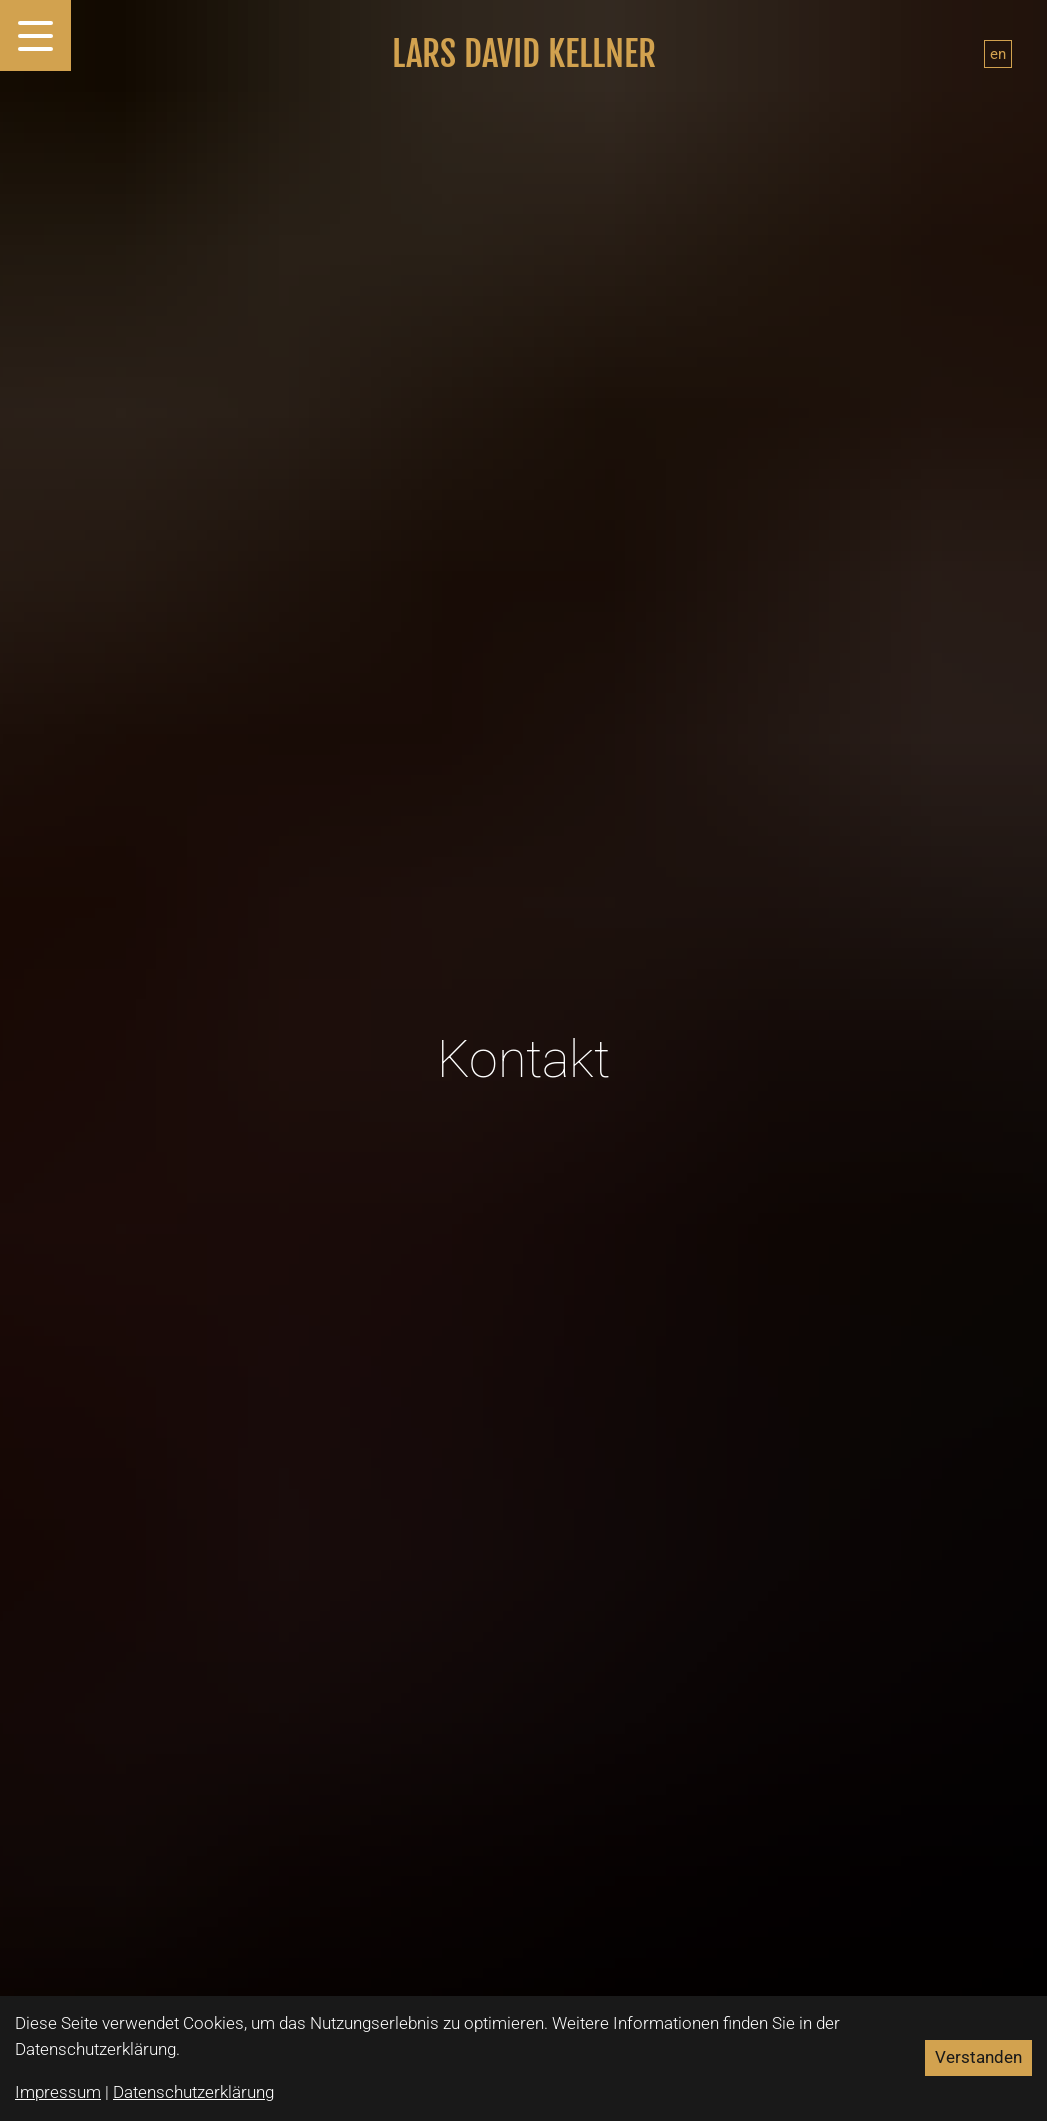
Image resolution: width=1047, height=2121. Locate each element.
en (998, 54)
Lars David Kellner (524, 54)
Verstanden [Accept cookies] (978, 2057)
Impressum (58, 2092)
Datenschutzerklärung (193, 2092)
